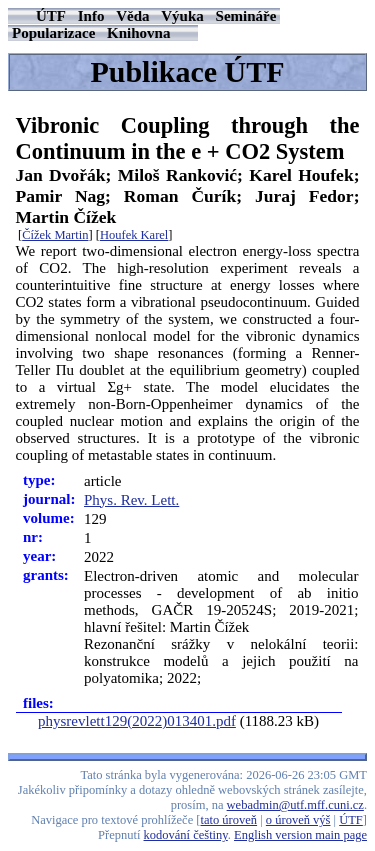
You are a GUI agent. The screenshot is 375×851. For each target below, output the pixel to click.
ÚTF (51, 16)
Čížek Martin (55, 235)
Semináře (246, 16)
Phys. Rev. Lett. (131, 500)
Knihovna (138, 33)
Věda (132, 16)
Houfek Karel (134, 235)
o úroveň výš (298, 820)
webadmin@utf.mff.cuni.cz (295, 805)
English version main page (300, 835)
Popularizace (53, 33)
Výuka (182, 16)
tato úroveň (229, 820)
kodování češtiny (186, 835)
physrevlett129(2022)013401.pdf (137, 721)
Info (91, 16)
